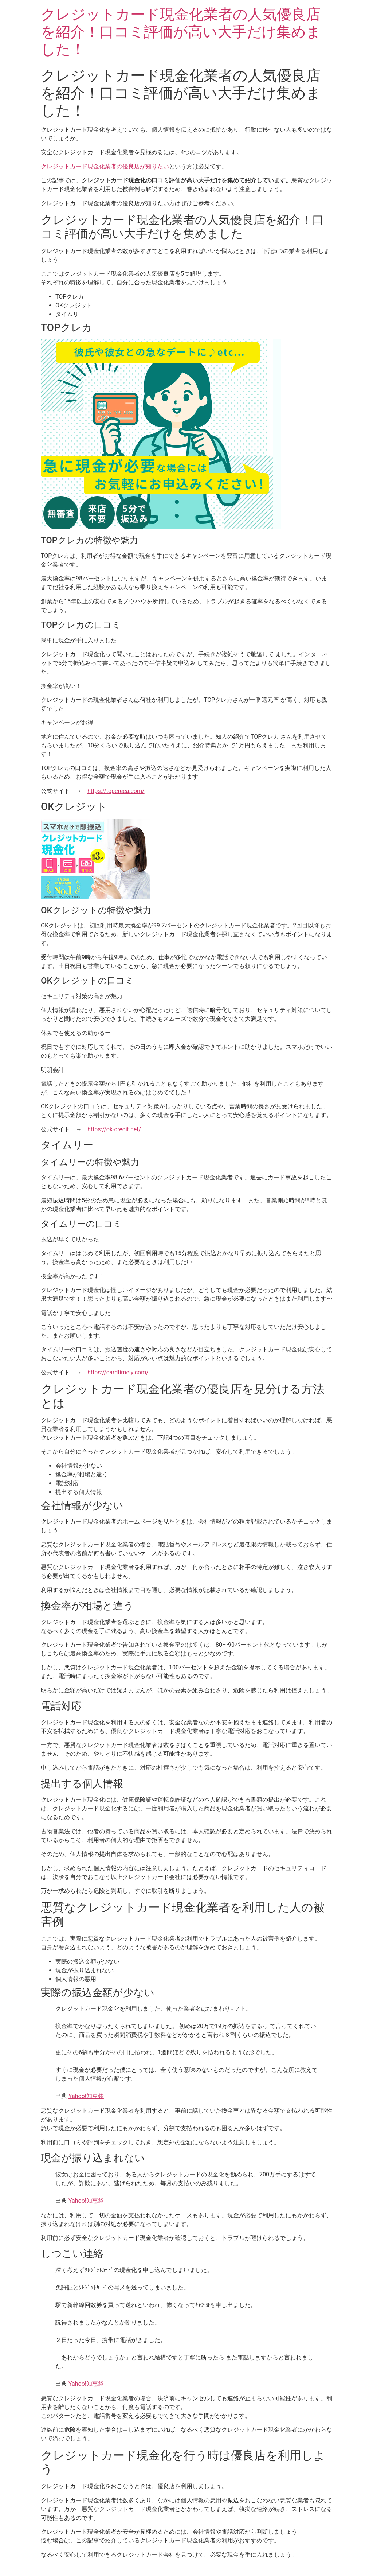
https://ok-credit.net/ (114, 1129)
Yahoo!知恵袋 (86, 2096)
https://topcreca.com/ (116, 790)
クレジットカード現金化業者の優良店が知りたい (105, 166)
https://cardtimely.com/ (118, 1372)
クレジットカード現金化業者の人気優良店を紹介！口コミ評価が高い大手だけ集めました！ (181, 32)
